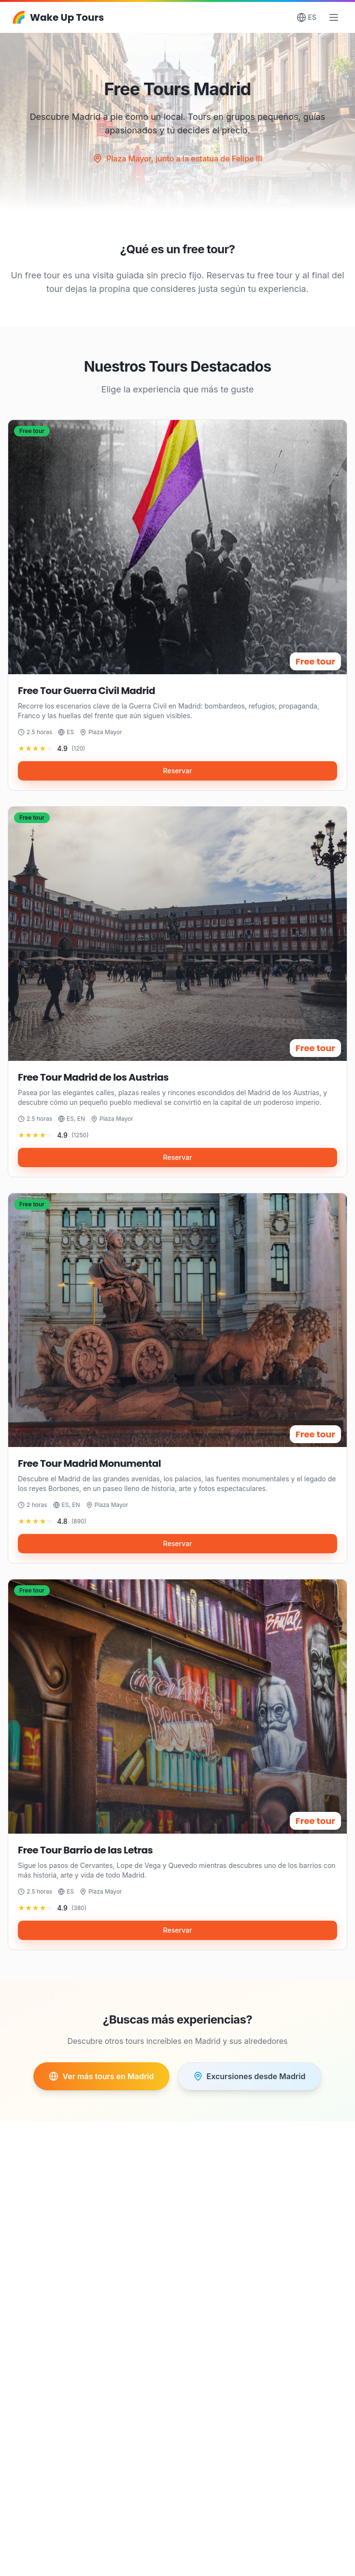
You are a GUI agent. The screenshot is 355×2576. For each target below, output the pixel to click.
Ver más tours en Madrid (101, 2076)
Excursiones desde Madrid (249, 2076)
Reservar (177, 780)
